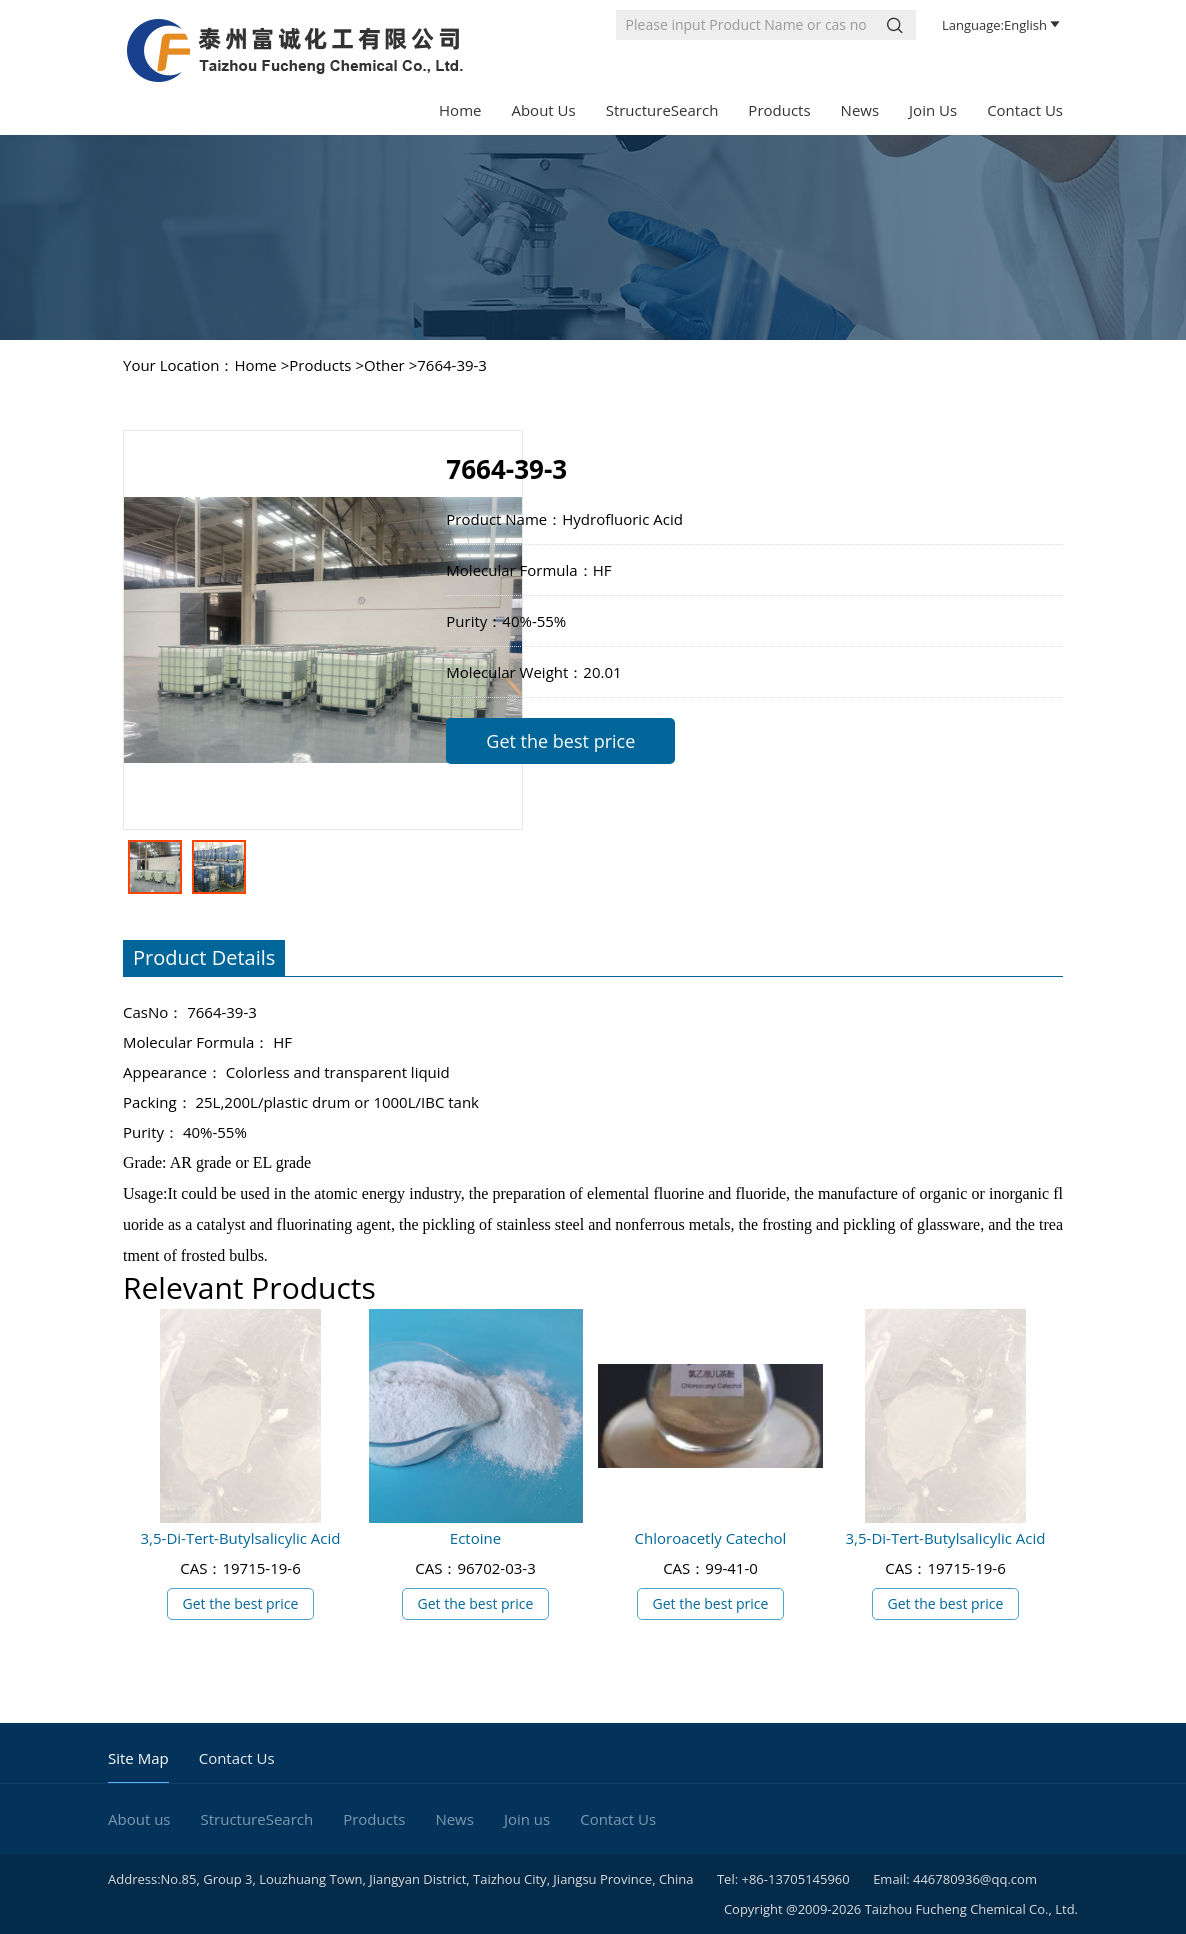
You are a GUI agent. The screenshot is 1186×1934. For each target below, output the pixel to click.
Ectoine (475, 1538)
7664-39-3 (452, 365)
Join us (933, 110)
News (860, 110)
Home (460, 110)
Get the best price (560, 741)
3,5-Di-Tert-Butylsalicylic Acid (241, 1538)
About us (543, 110)
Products (779, 110)
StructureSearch (662, 110)
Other (384, 365)
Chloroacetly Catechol (711, 1538)
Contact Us (1025, 110)
